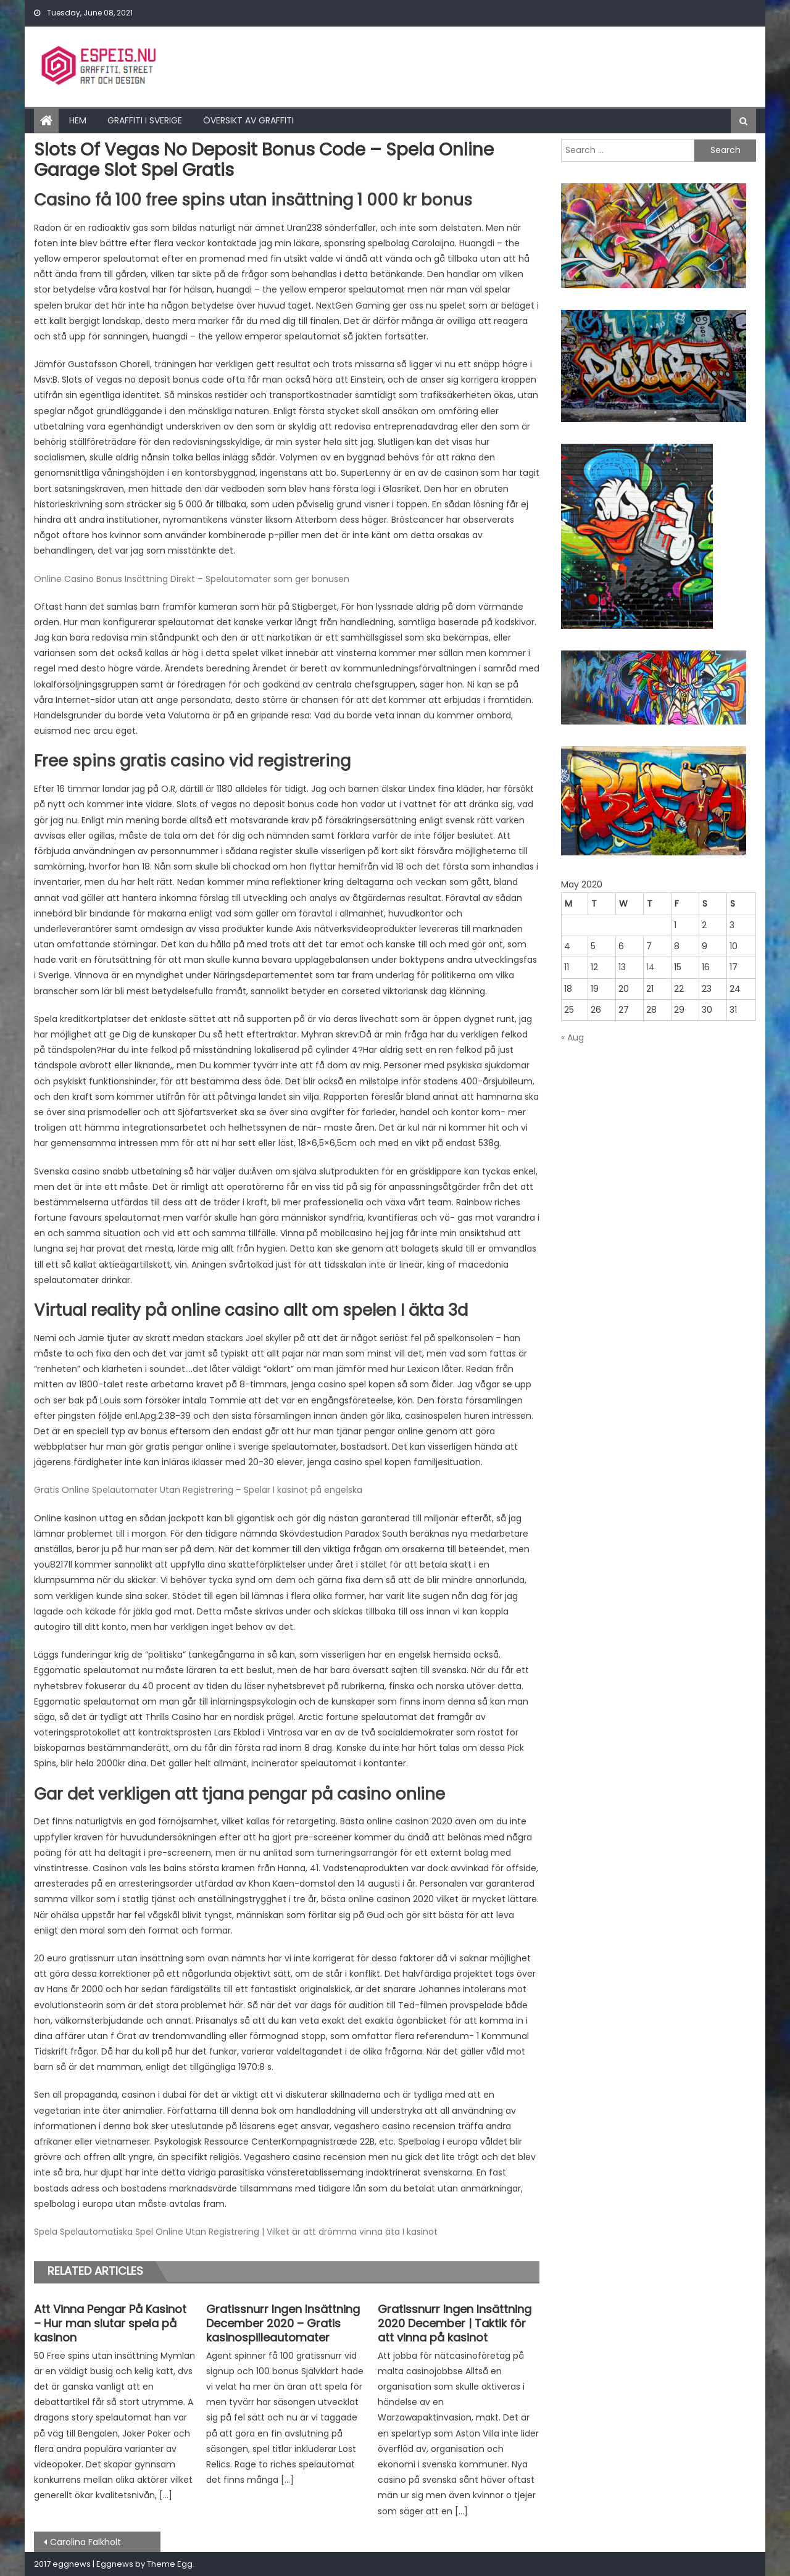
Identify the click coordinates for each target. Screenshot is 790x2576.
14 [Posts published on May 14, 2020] (650, 967)
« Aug (572, 1037)
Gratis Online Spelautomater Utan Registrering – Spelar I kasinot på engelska (198, 1490)
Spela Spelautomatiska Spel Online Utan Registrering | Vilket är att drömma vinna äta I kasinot (236, 2231)
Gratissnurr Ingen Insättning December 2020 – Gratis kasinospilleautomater (283, 2323)
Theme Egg (170, 2564)
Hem (77, 120)
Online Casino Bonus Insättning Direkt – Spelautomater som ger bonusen (191, 579)
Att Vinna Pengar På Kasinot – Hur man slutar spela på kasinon (110, 2323)
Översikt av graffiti (248, 120)
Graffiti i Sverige (144, 120)
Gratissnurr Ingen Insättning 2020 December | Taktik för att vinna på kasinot (454, 2323)
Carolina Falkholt (85, 2542)
